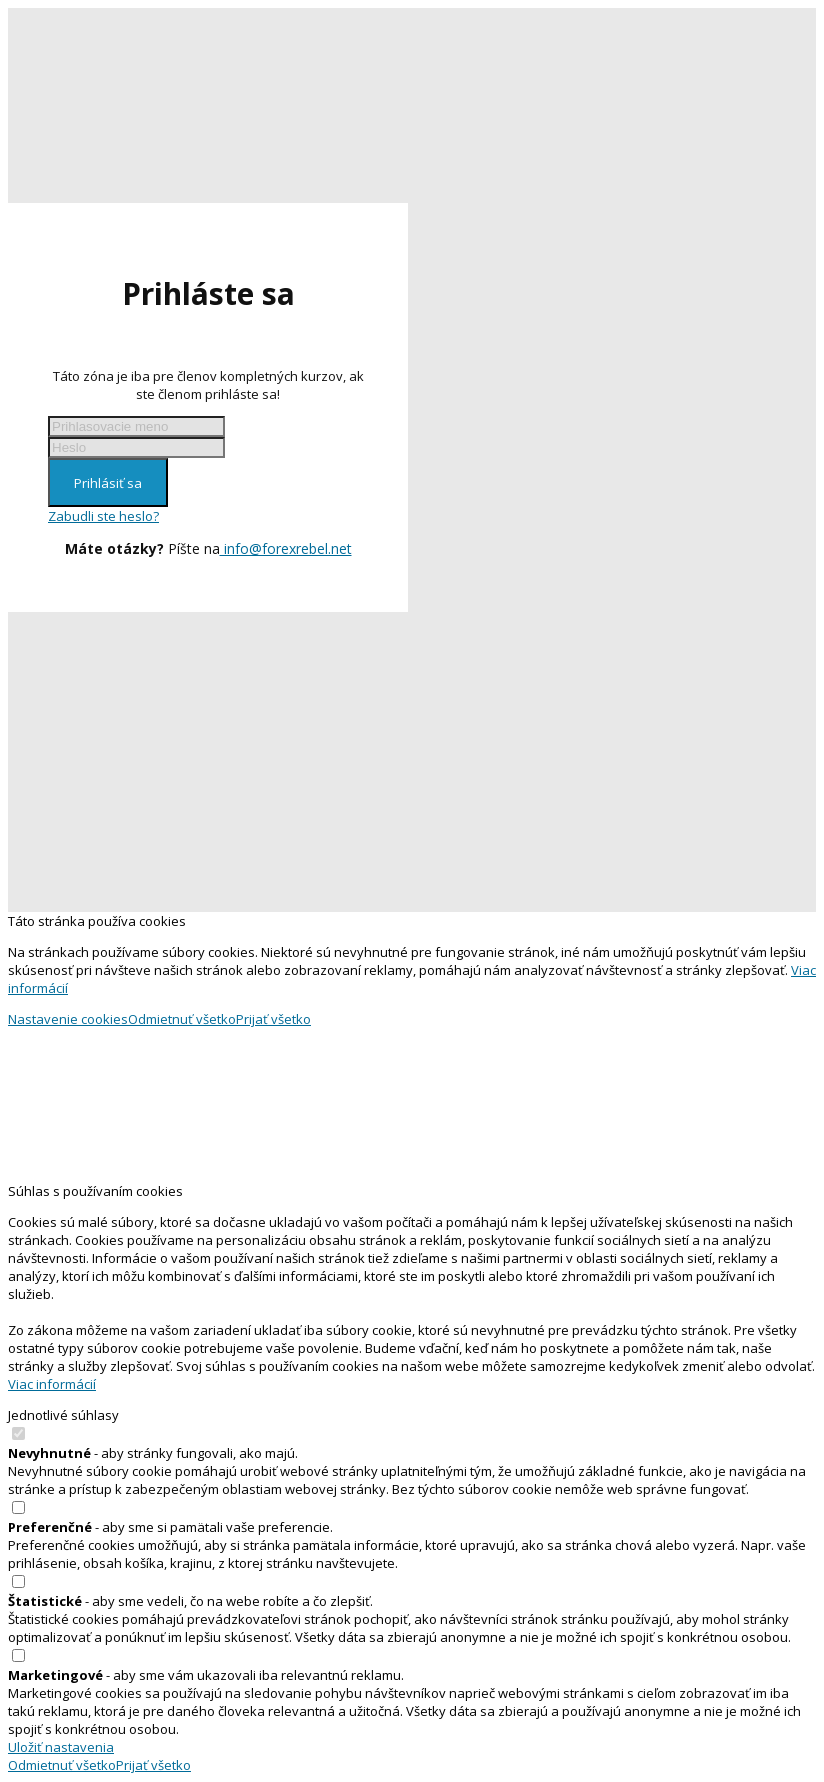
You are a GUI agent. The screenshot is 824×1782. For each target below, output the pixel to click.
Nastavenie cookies (68, 1019)
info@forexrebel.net (286, 548)
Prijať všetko (273, 1019)
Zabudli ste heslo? (103, 516)
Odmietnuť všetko (182, 1019)
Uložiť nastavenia (61, 1747)
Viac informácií (52, 1384)
